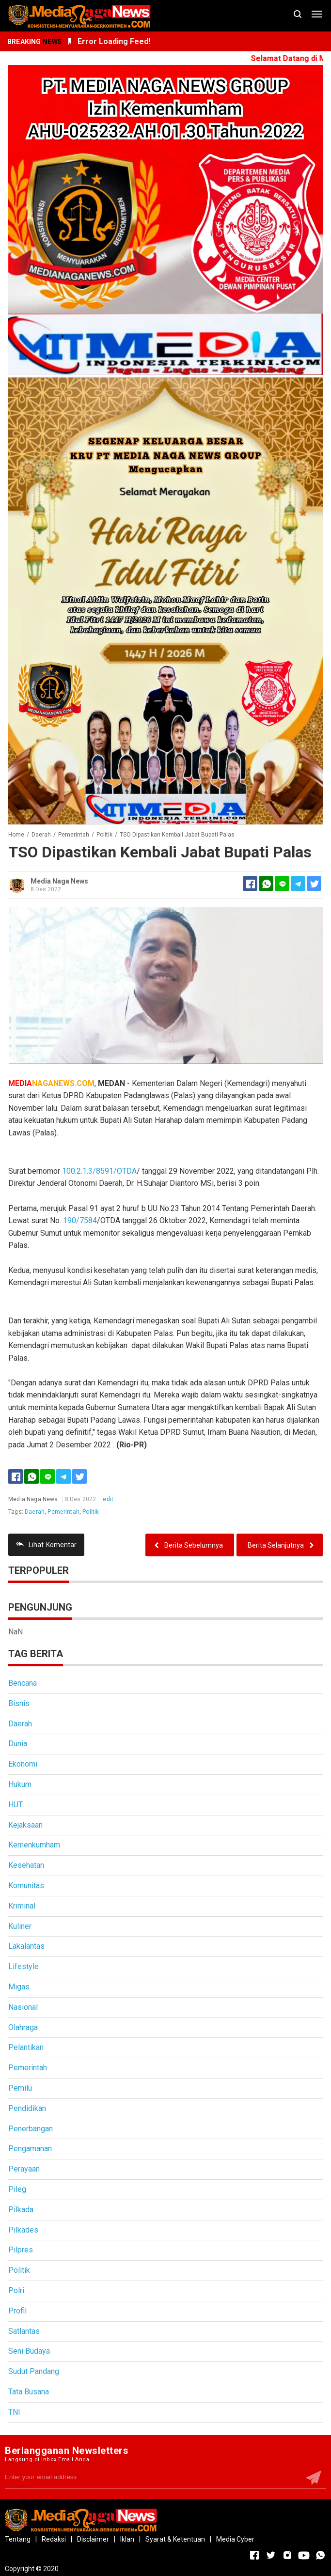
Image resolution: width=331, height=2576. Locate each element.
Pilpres (20, 2249)
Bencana (22, 1683)
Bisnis (19, 1703)
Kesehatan (26, 1865)
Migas (19, 1986)
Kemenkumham (34, 1844)
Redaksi (54, 2539)
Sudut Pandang (33, 2371)
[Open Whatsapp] (320, 2555)
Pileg (17, 2189)
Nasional (23, 2007)
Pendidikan (27, 2108)
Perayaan (24, 2168)
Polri (16, 2290)
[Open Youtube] (304, 2555)
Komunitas (26, 1885)
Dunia (17, 1743)
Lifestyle (23, 1966)
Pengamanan (30, 2148)
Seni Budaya (29, 2351)
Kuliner (20, 1926)
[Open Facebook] (254, 2555)
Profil (17, 2310)
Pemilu (20, 2088)
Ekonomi (22, 1764)
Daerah (35, 1511)
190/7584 (80, 1220)
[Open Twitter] (271, 2555)
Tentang (18, 2539)
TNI (14, 2412)
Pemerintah (63, 1511)
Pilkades (23, 2230)
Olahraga (23, 2027)
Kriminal (21, 1905)
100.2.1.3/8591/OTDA (99, 1171)
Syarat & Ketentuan (175, 2539)
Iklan (127, 2539)
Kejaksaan (25, 1825)
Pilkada (20, 2209)
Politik (90, 1511)
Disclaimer (93, 2539)
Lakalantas (26, 1946)
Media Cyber (235, 2539)
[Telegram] (298, 883)
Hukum (20, 1784)
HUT (15, 1804)
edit (108, 1499)
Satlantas (24, 2331)
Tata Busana (28, 2391)
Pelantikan (26, 2047)
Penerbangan (30, 2128)
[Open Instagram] (287, 2555)
